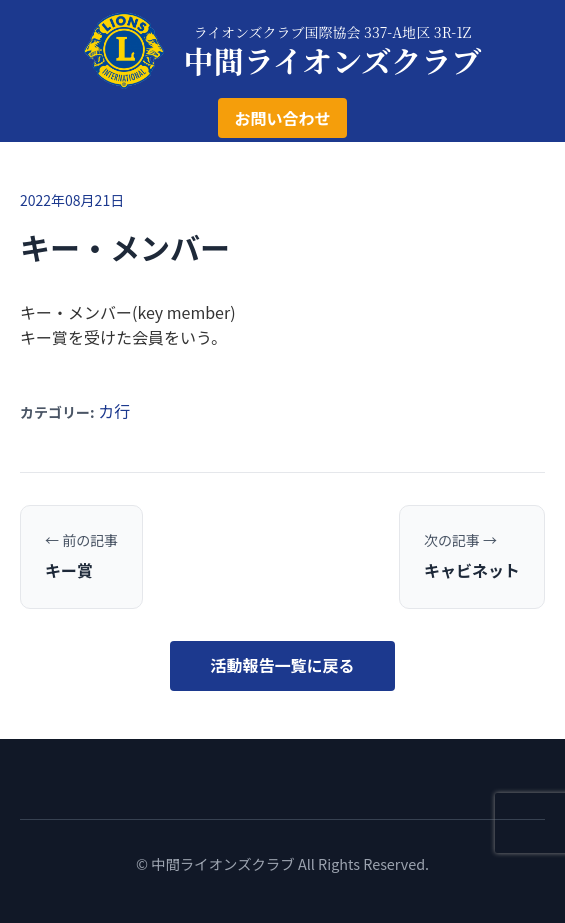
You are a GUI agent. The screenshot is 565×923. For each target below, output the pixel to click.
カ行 (114, 411)
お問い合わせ (282, 118)
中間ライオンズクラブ (332, 60)
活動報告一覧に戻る (282, 665)
